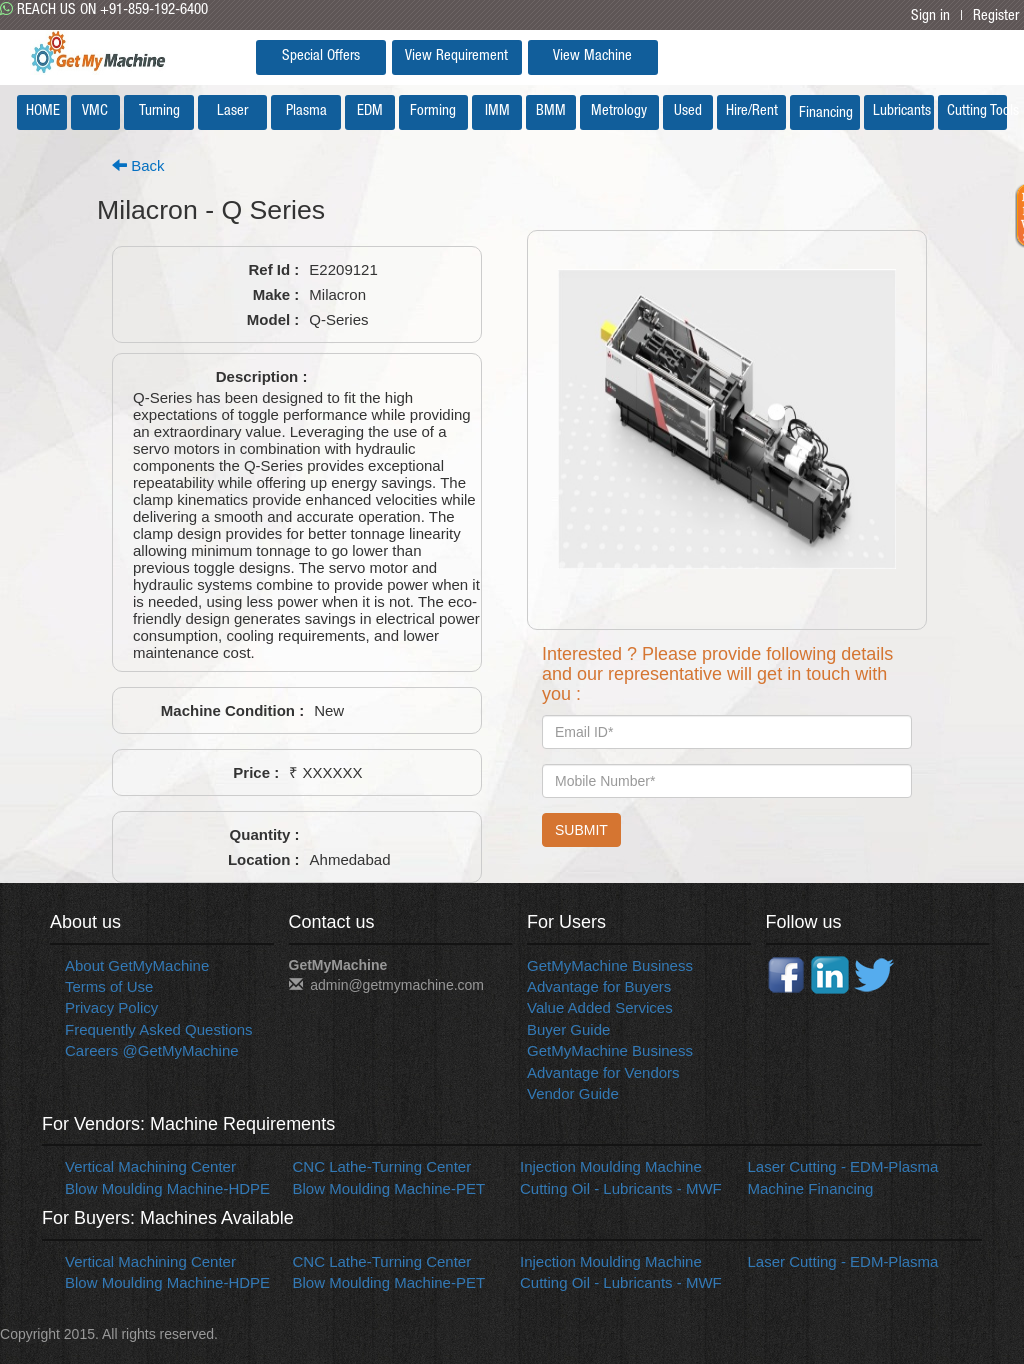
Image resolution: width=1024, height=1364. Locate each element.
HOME (43, 111)
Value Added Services (600, 1007)
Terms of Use (109, 986)
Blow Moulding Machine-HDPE (167, 1188)
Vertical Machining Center (150, 1166)
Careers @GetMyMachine (152, 1050)
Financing (826, 113)
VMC (95, 111)
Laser (232, 111)
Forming (433, 111)
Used (688, 111)
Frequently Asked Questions (159, 1029)
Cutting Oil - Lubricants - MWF (621, 1188)
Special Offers (321, 56)
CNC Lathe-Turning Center (382, 1166)
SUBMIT (581, 830)
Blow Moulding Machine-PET (389, 1188)
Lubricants (902, 111)
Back (138, 165)
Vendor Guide (573, 1093)
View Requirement (456, 56)
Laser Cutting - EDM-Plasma (843, 1166)
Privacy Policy (111, 1007)
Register (996, 16)
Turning (159, 111)
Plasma (306, 111)
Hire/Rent (752, 111)
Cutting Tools (977, 111)
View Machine (592, 56)
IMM (497, 111)
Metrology (619, 111)
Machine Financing (811, 1188)
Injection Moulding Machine (611, 1166)
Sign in (930, 16)
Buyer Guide (568, 1029)
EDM (370, 111)
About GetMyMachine (137, 965)
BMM (551, 111)
